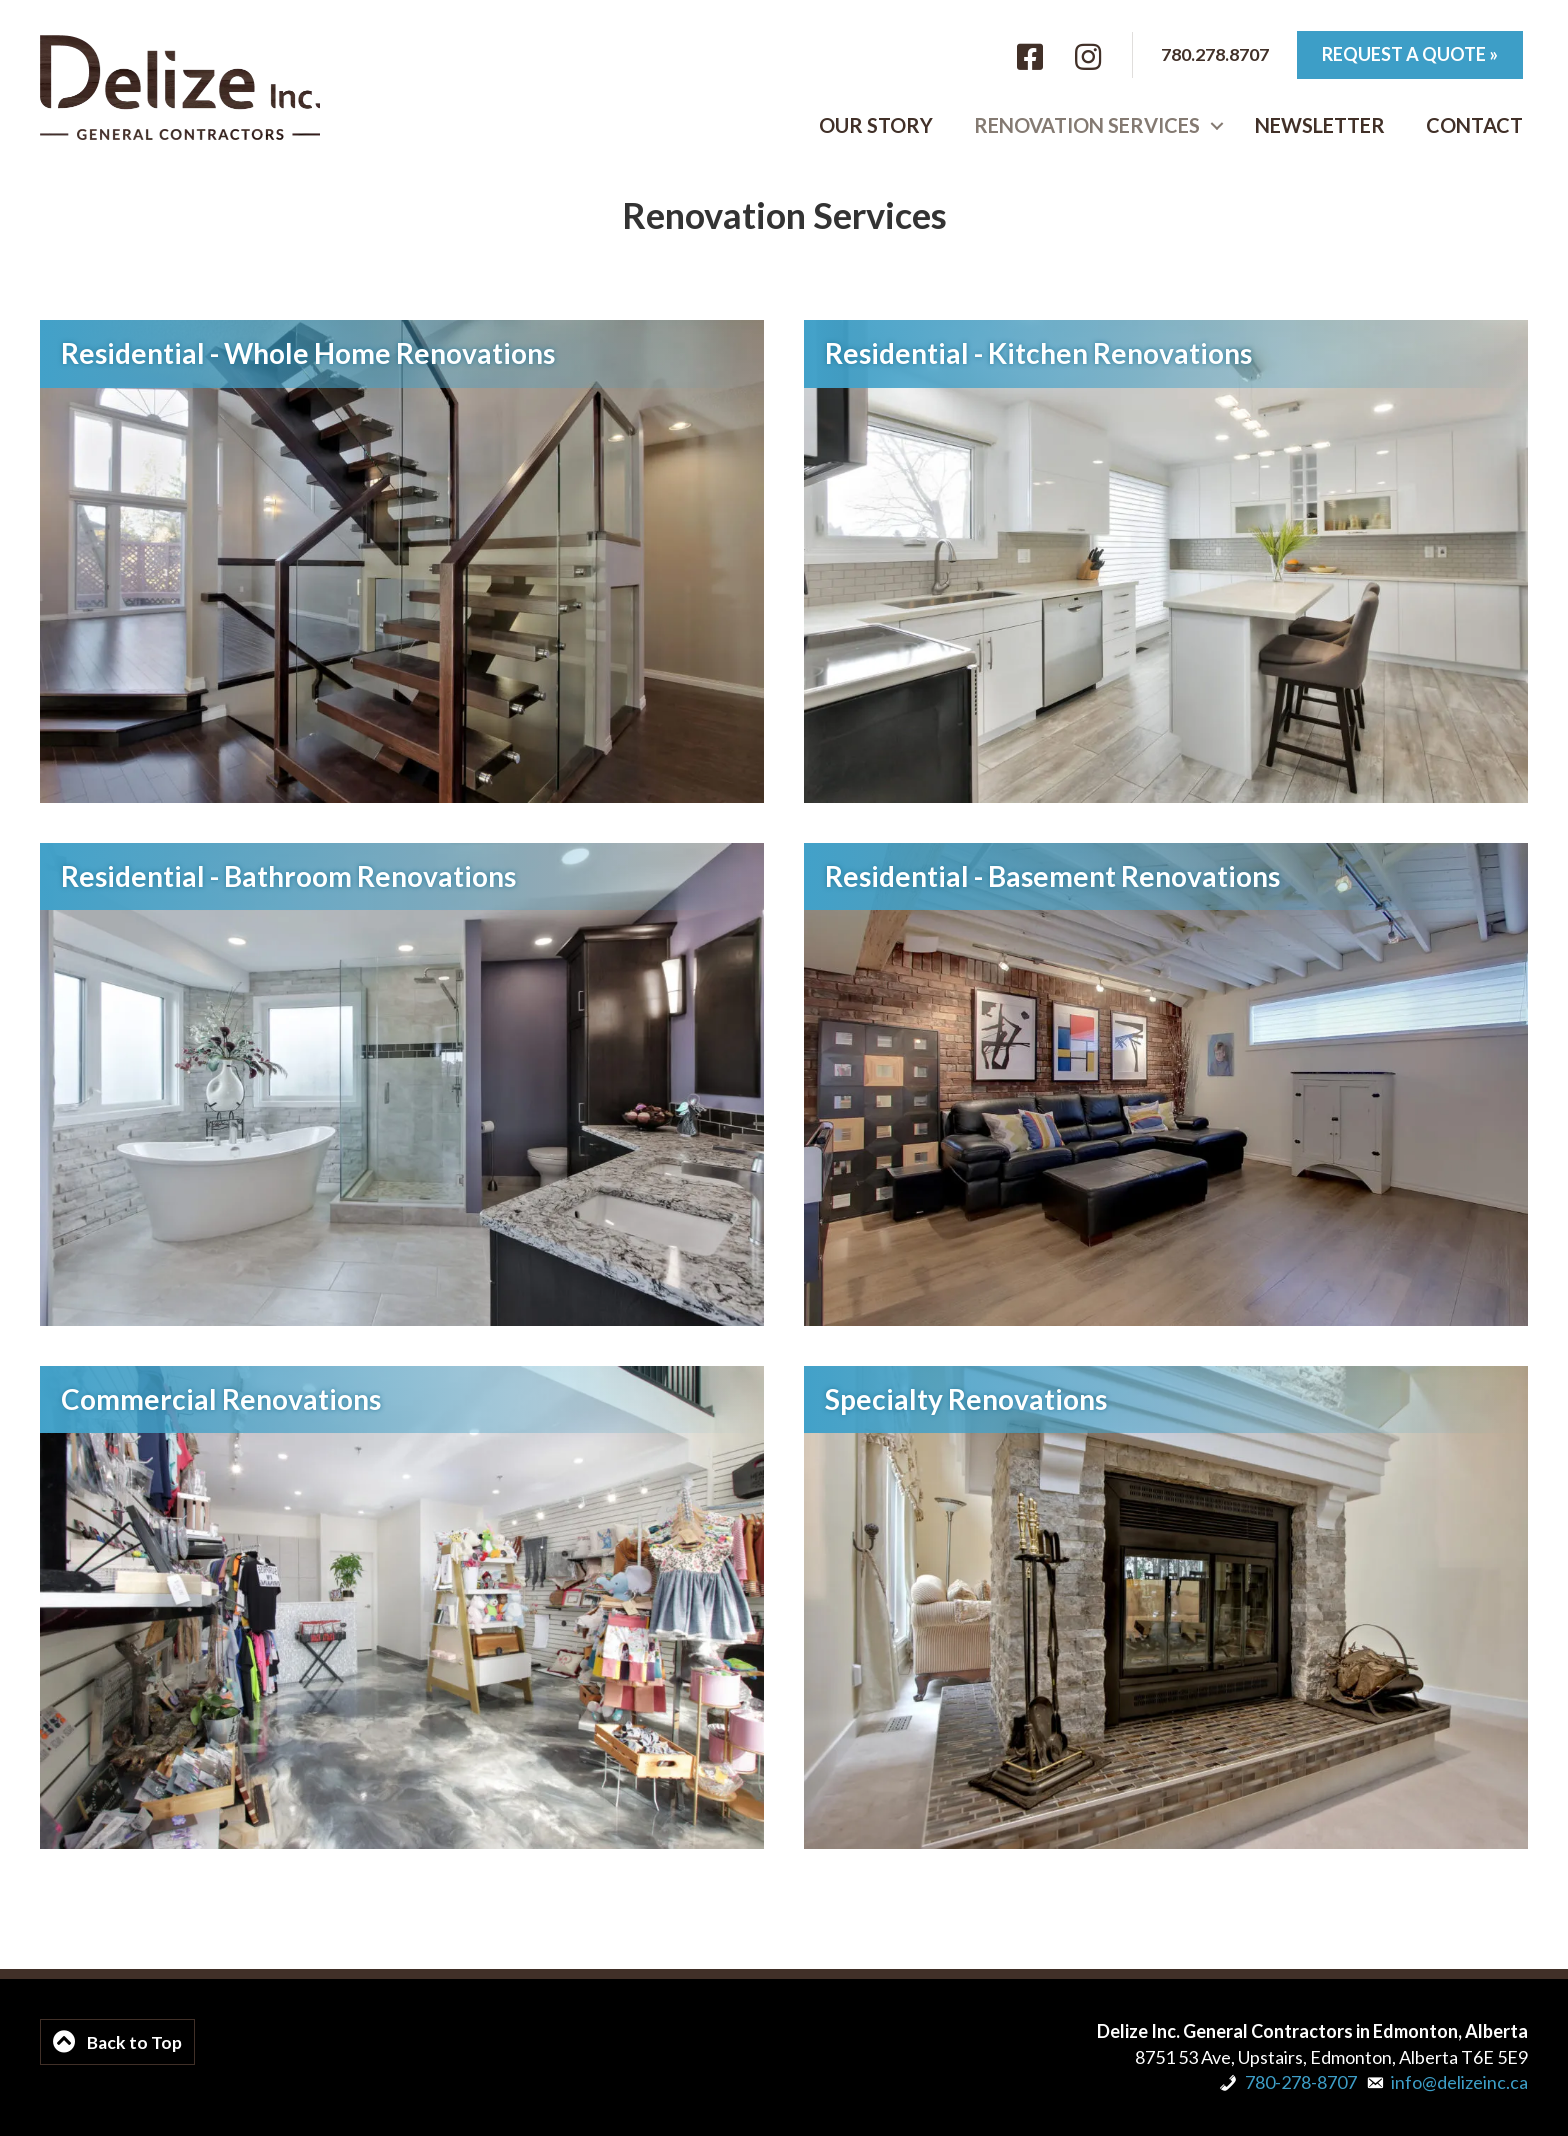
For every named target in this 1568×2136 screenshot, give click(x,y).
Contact (1474, 126)
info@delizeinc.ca (1459, 2082)
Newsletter (1320, 126)
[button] (1217, 126)
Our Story (876, 126)
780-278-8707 (1301, 2082)
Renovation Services (1087, 126)
